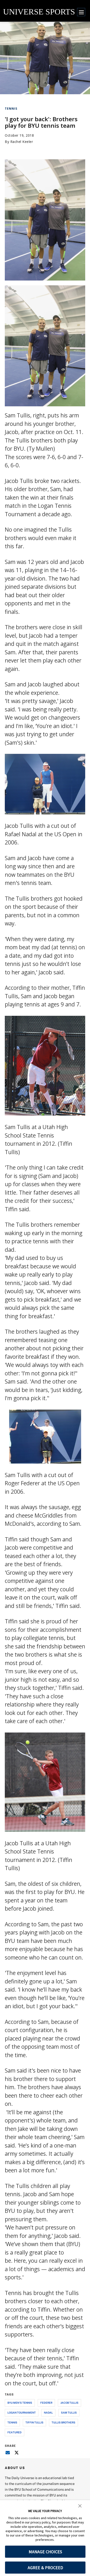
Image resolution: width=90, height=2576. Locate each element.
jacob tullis (69, 2402)
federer (46, 2402)
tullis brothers (63, 2422)
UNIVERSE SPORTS (39, 11)
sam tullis (69, 2412)
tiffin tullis (34, 2422)
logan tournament (21, 2412)
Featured (14, 2432)
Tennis (11, 109)
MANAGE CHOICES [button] (45, 2552)
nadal (48, 2412)
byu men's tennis (19, 2402)
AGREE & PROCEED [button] (45, 2567)
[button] (80, 2505)
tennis (12, 2422)
